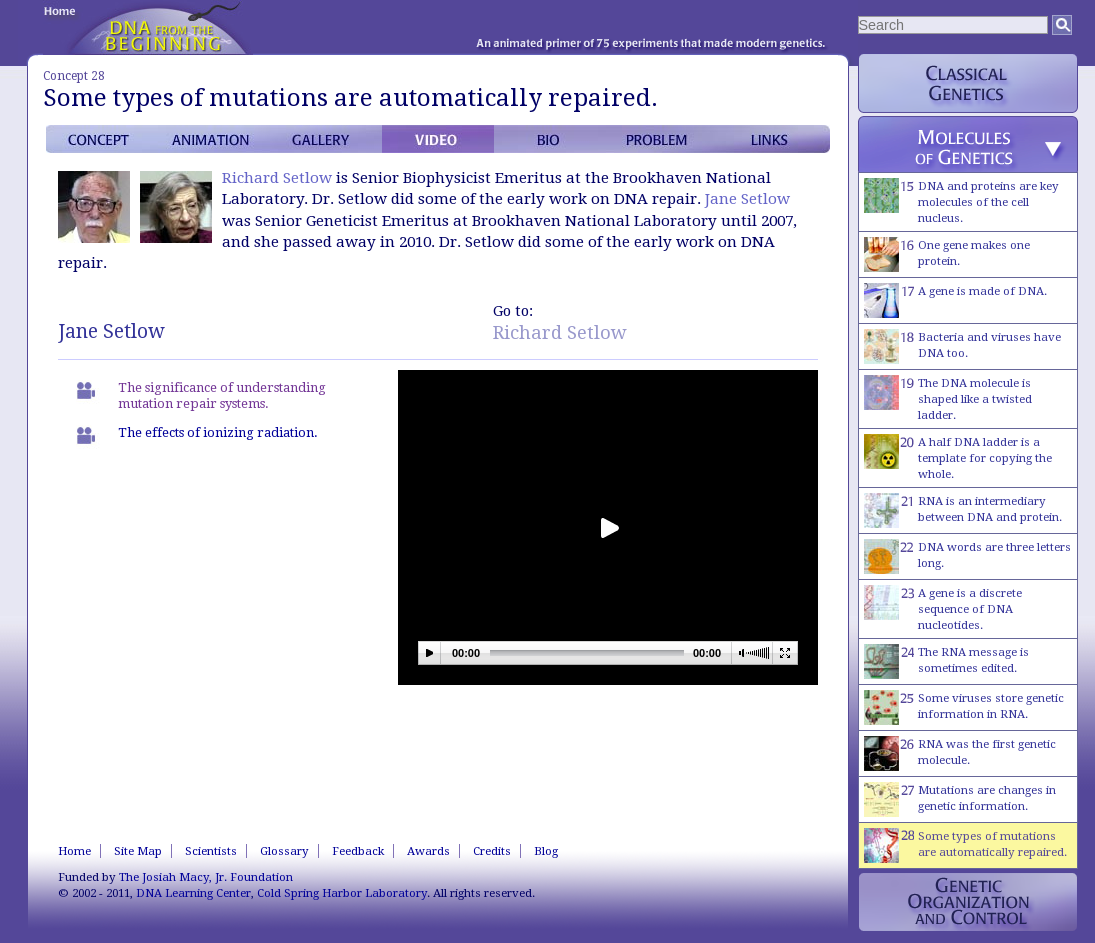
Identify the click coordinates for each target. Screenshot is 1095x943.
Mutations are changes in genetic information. (960, 799)
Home (74, 851)
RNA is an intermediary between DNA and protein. (963, 510)
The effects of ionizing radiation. (218, 432)
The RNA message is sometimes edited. (946, 661)
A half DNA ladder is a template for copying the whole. (958, 457)
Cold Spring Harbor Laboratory (342, 893)
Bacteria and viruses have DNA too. (962, 346)
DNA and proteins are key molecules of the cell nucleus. (961, 201)
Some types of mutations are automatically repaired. (965, 845)
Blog (546, 851)
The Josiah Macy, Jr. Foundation (206, 877)
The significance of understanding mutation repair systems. (222, 395)
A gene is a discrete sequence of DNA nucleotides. (943, 608)
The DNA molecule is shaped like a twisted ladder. (948, 398)
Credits (492, 851)
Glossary (284, 851)
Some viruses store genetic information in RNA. (964, 707)
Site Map (138, 851)
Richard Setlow (277, 178)
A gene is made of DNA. (955, 300)
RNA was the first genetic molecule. (960, 753)
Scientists (211, 851)
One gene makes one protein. (947, 254)
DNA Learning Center (193, 893)
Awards (428, 851)
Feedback (358, 851)
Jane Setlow (747, 199)
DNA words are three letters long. (967, 556)
